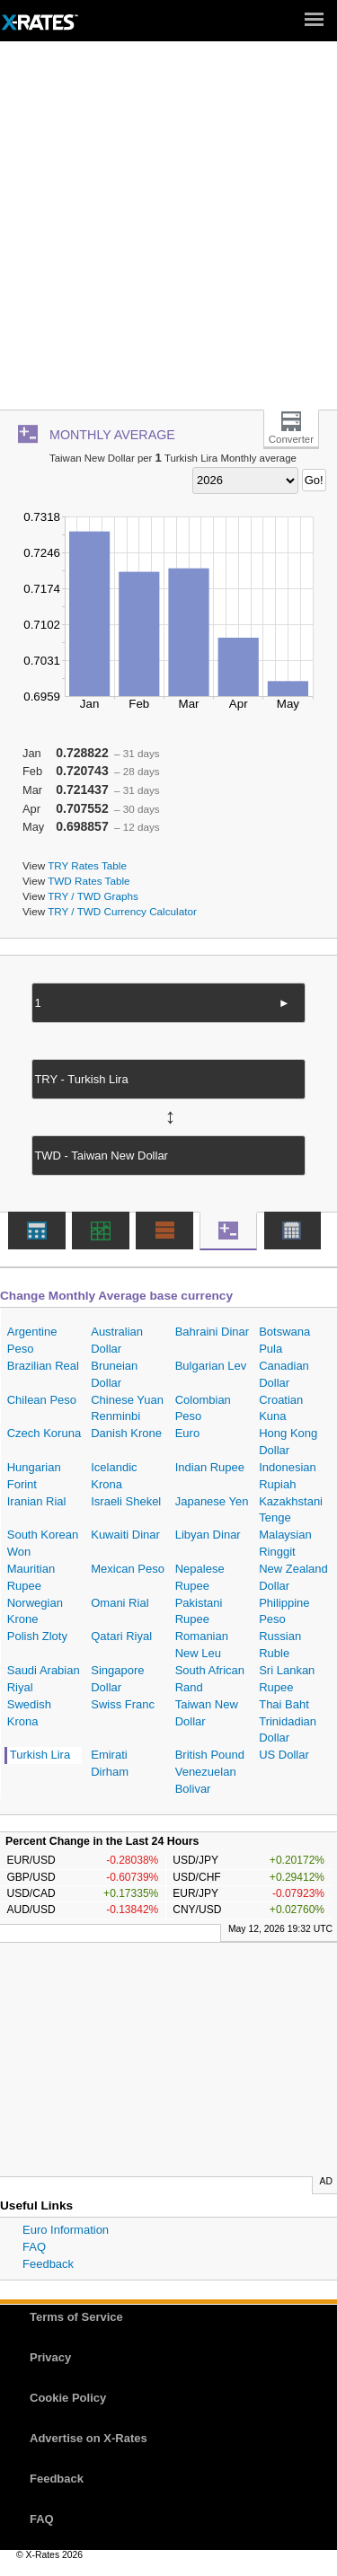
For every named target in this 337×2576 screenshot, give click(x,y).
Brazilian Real (43, 1365)
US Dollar (284, 1754)
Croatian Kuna (281, 1408)
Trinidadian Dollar (287, 1730)
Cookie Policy (68, 2397)
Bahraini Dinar (212, 1331)
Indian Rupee (209, 1467)
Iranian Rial (37, 1501)
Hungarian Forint (34, 1475)
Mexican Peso (127, 1568)
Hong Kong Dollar (288, 1441)
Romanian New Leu (201, 1644)
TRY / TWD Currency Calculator (122, 911)
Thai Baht (284, 1704)
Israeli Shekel (126, 1501)
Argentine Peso (32, 1340)
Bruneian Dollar (114, 1374)
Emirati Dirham (110, 1763)
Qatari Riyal (121, 1636)
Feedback (48, 2264)
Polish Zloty (37, 1636)
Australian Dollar (117, 1340)
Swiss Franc (123, 1704)
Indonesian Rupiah (287, 1475)
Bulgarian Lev (211, 1365)
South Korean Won (43, 1543)
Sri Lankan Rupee (287, 1678)
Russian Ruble (280, 1644)
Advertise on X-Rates (88, 2438)
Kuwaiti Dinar (125, 1534)
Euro (187, 1433)
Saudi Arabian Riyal (43, 1678)
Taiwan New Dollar (206, 1713)
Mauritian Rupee (31, 1577)
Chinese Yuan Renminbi (127, 1408)
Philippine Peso (284, 1611)
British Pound (209, 1754)
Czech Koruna (44, 1433)
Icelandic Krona (114, 1475)
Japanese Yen (212, 1501)
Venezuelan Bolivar (205, 1780)
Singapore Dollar (117, 1678)
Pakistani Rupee (199, 1611)
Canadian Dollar (284, 1374)
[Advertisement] (168, 232)
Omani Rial (119, 1603)
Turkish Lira (40, 1754)
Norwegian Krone (35, 1611)
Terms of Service (76, 2317)
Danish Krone (126, 1433)
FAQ (34, 2247)
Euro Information (65, 2229)
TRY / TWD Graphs (93, 896)
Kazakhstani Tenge (291, 1510)
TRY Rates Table (87, 865)
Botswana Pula (284, 1340)
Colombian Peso (203, 1408)
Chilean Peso (41, 1400)
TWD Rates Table (88, 881)
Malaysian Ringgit (285, 1543)
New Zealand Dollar (293, 1577)
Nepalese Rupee (200, 1577)
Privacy (50, 2357)
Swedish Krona (29, 1713)
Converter (291, 439)
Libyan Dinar (208, 1534)
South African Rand (209, 1678)
